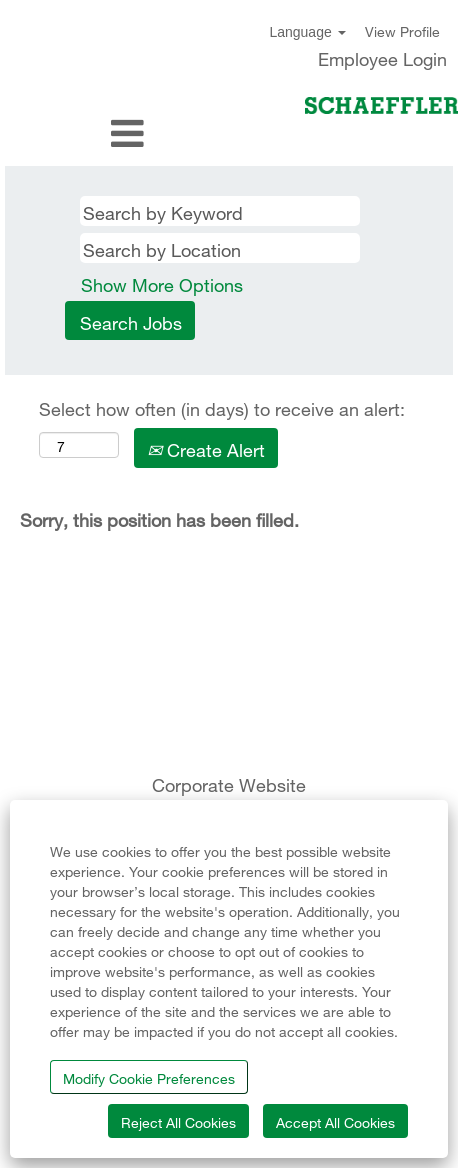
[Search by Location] (220, 248)
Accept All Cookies (335, 1120)
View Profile (402, 30)
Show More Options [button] (162, 282)
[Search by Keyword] (220, 211)
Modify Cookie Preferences (149, 1076)
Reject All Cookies (178, 1120)
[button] (76, 134)
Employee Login (382, 57)
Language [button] (307, 32)
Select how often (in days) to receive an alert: (222, 407)
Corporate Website (229, 782)
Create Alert (206, 447)
